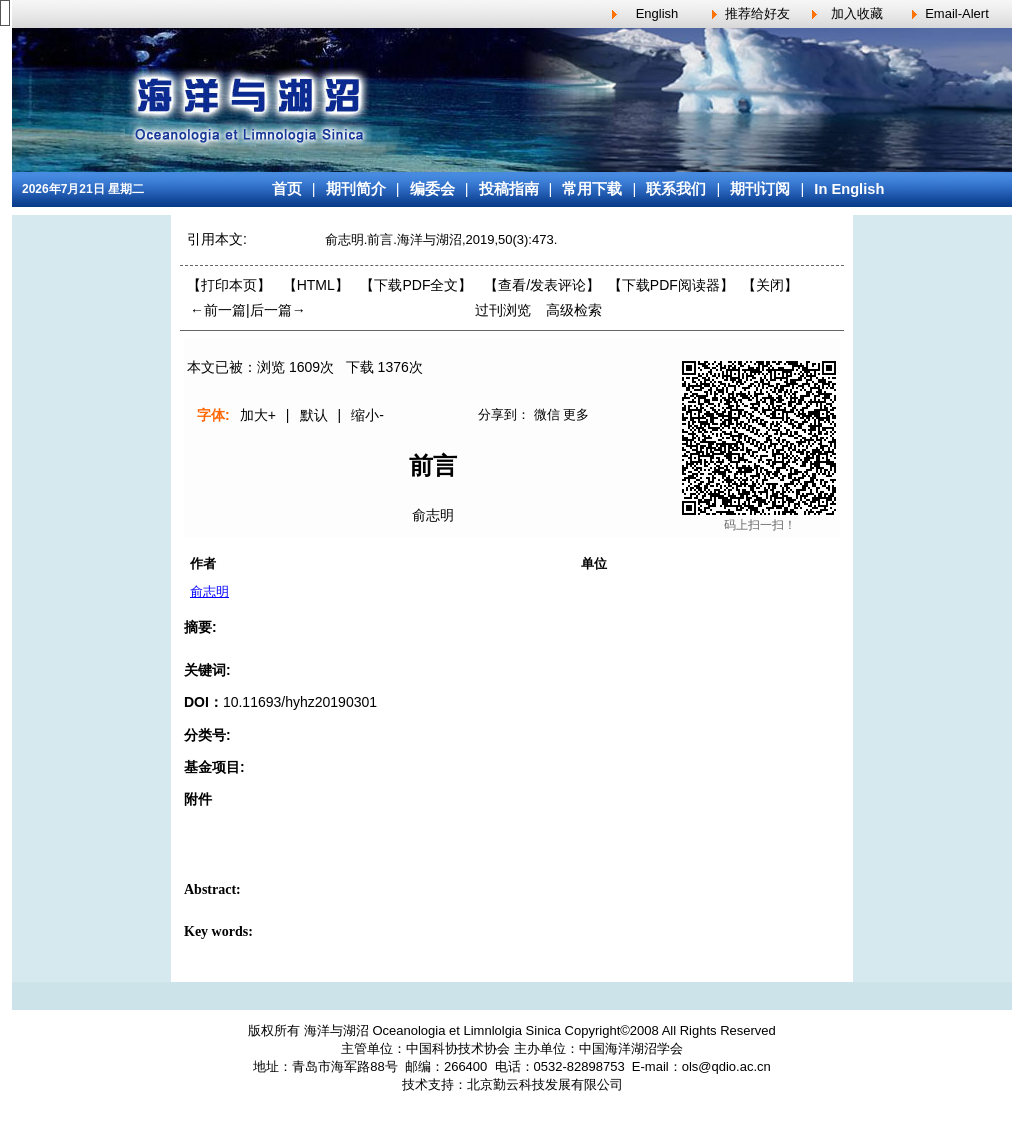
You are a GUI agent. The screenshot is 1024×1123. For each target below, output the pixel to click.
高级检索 (574, 310)
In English (849, 189)
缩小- (367, 415)
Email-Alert (957, 13)
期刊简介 (356, 189)
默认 (314, 415)
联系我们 (676, 189)
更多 (576, 414)
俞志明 (433, 515)
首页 (287, 189)
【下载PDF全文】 (416, 285)
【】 (542, 285)
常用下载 (592, 189)
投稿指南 (509, 189)
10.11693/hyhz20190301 (300, 702)
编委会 (432, 189)
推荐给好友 (757, 13)
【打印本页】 (229, 285)
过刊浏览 (503, 310)
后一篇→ (278, 310)
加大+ (258, 415)
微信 (547, 414)
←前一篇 (218, 310)
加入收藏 (857, 13)
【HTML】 (316, 285)
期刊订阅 (760, 189)
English (657, 13)
